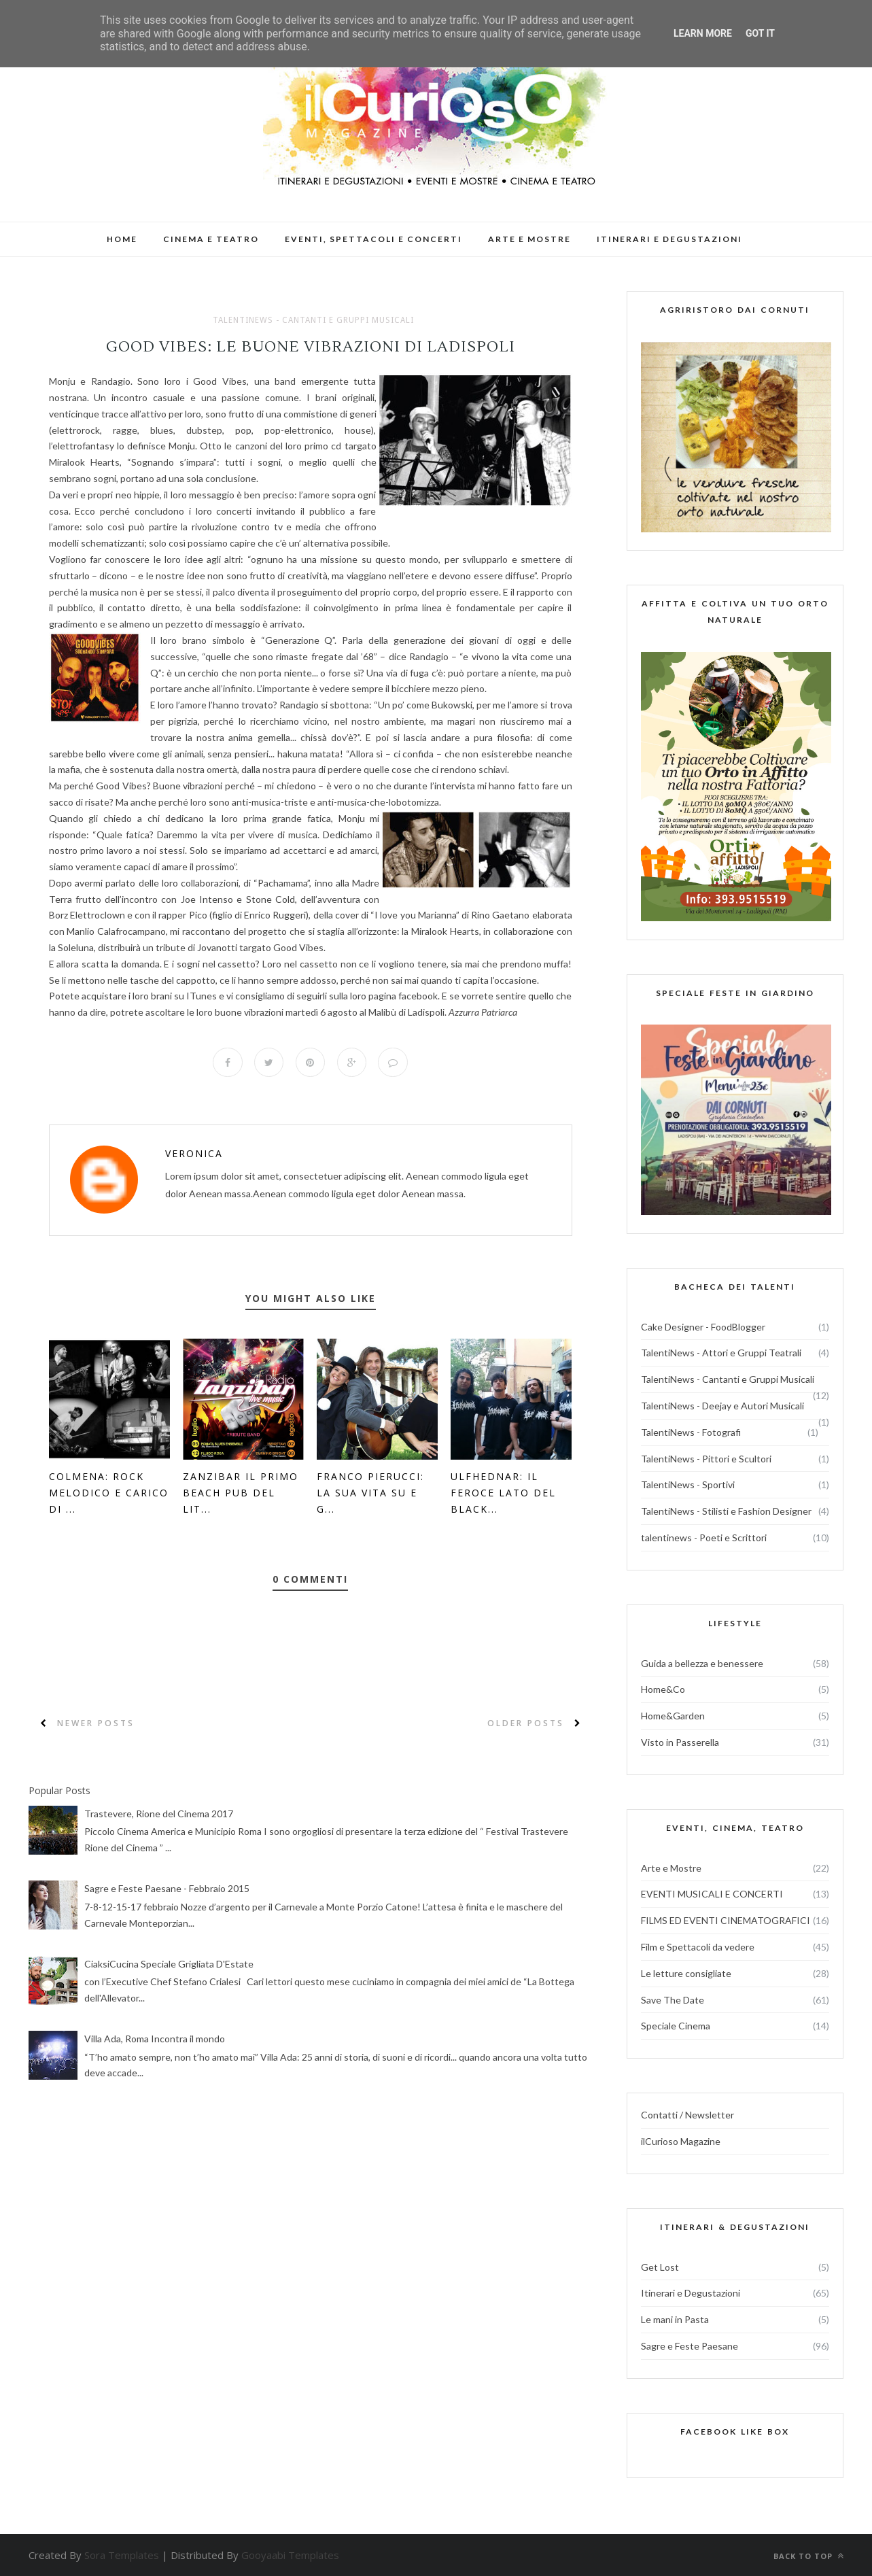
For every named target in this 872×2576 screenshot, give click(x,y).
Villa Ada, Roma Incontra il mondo (154, 2039)
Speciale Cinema (675, 2025)
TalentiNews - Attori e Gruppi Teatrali (721, 1352)
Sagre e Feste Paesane (689, 2346)
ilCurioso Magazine (680, 2141)
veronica (194, 1154)
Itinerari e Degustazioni (690, 2293)
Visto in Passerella (680, 1742)
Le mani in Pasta (675, 2319)
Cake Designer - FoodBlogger (703, 1327)
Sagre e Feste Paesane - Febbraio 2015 (166, 1889)
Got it (760, 33)
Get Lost (660, 2267)
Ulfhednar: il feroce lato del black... (503, 1493)
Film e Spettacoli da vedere (697, 1947)
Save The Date (672, 2000)
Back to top (808, 2556)
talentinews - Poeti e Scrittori (704, 1537)
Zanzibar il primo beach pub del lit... (240, 1493)
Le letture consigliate (686, 1973)
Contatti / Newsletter (687, 2114)
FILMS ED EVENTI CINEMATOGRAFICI (725, 1920)
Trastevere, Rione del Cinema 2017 (158, 1813)
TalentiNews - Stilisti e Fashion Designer (726, 1511)
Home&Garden (673, 1715)
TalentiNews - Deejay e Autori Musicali (722, 1405)
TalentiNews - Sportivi (688, 1484)
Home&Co (663, 1689)
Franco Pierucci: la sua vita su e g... (370, 1493)
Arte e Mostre (671, 1868)
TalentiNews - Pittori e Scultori (706, 1458)
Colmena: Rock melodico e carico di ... (109, 1493)
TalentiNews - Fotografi (691, 1432)
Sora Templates (121, 2555)
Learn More (703, 33)
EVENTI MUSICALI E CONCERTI (712, 1894)
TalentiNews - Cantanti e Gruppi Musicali (313, 320)
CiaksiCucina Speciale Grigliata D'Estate (169, 1964)
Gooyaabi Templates (290, 2555)
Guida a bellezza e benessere (702, 1663)
